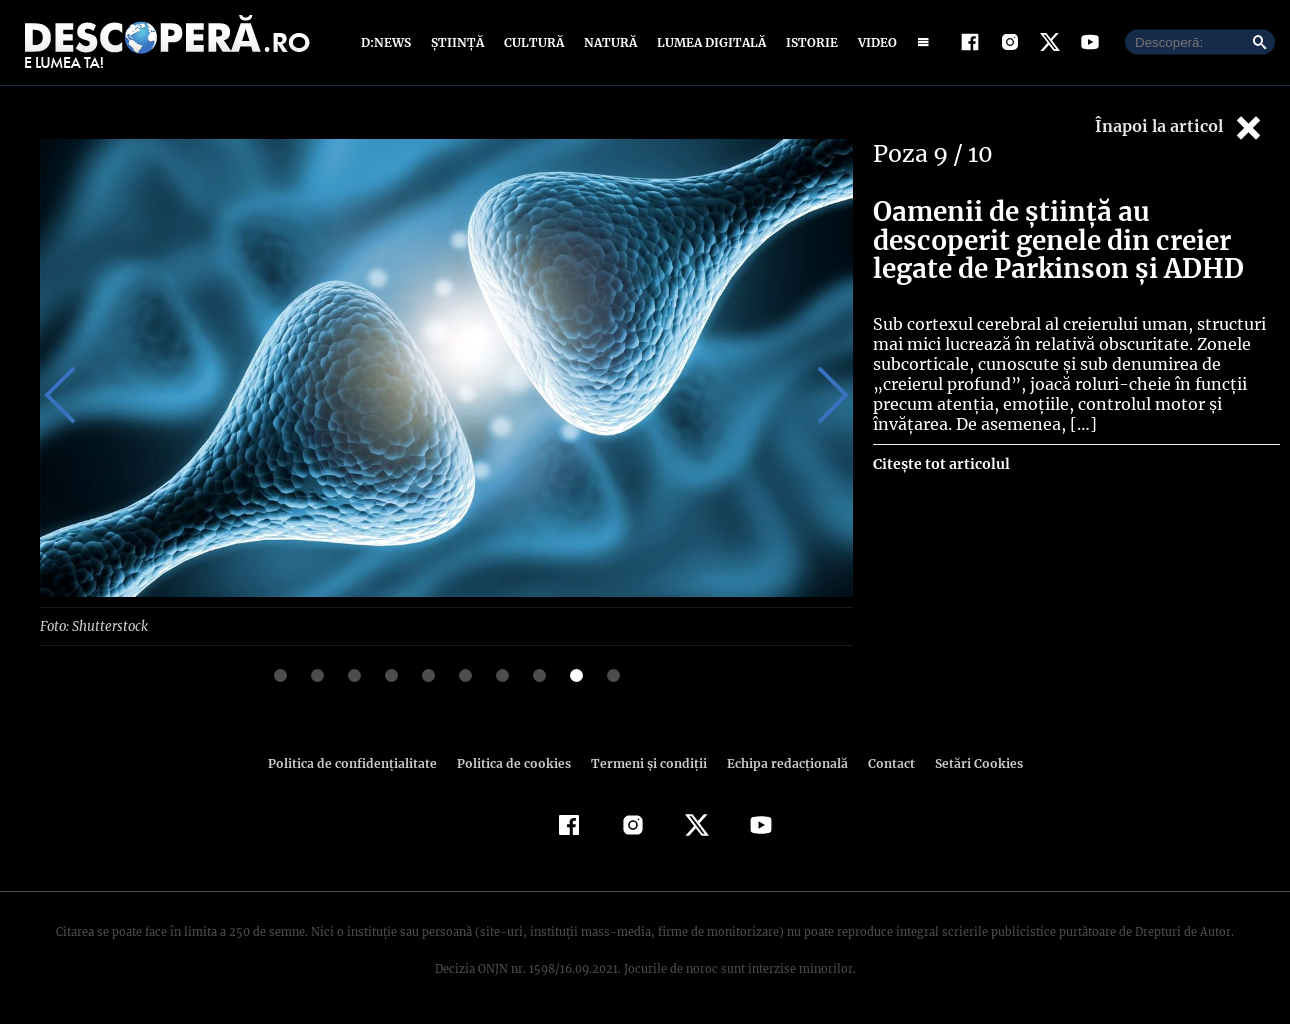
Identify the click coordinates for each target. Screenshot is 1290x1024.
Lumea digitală (708, 42)
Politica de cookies (516, 762)
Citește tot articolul (940, 464)
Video (873, 42)
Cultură (533, 42)
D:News (389, 42)
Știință (458, 42)
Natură (608, 42)
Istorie (808, 42)
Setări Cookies (968, 762)
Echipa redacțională (781, 762)
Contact (883, 762)
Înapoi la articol (1180, 127)
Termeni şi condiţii (646, 762)
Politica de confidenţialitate (361, 762)
